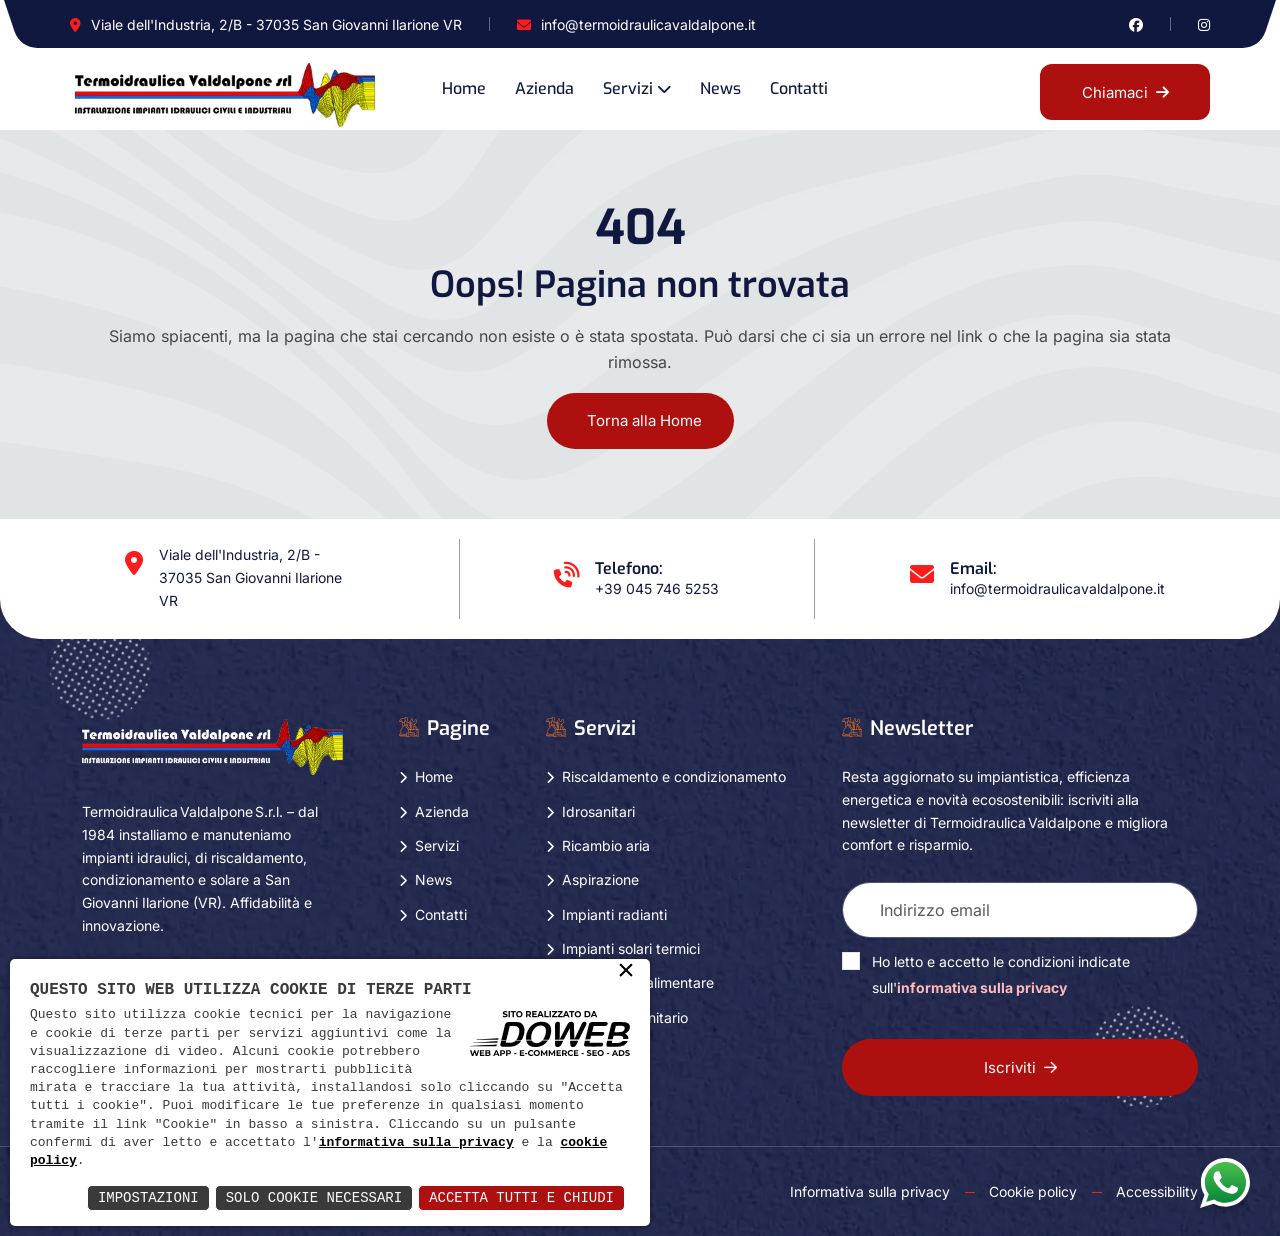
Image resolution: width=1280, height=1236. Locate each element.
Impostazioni (148, 1197)
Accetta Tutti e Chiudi (521, 1197)
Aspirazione (600, 879)
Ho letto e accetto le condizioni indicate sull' (1001, 974)
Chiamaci (1125, 92)
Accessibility (1157, 1191)
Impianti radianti (614, 914)
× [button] (626, 972)
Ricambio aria (606, 845)
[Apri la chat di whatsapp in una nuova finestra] (1225, 1182)
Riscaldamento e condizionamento (674, 776)
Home (464, 88)
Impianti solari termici (631, 948)
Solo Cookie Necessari (314, 1197)
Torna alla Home (644, 420)
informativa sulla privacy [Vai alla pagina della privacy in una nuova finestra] (982, 987)
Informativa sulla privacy (870, 1191)
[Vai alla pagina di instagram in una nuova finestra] (1204, 24)
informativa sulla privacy (416, 1143)
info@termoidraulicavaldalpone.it (648, 24)
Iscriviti (1020, 1067)
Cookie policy (1033, 1191)
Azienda (544, 88)
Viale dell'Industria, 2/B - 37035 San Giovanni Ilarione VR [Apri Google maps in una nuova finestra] (276, 24)
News (720, 88)
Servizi (628, 88)
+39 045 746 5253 (657, 588)
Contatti (799, 88)
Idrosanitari (598, 811)
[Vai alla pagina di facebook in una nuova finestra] (1136, 24)
